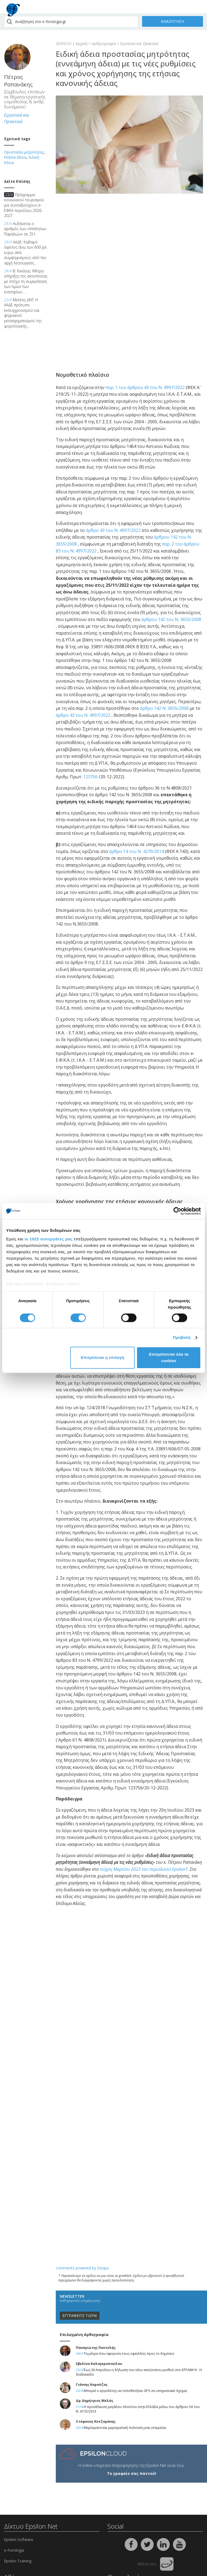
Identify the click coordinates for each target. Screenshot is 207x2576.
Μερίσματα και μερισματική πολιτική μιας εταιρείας (125, 2427)
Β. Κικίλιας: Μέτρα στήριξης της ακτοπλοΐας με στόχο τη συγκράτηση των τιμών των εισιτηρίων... (25, 281)
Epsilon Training (17, 2560)
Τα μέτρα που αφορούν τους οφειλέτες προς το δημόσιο (129, 2353)
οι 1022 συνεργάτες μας (49, 1239)
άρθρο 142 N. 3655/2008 (164, 708)
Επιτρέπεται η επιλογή (102, 1357)
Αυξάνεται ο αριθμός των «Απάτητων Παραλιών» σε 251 (25, 229)
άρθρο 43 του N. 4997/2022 (113, 530)
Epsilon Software (18, 2539)
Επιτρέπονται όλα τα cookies (168, 1357)
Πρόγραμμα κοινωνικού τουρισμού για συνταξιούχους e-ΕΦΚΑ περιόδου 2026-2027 (24, 205)
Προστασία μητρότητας (24, 152)
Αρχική (81, 43)
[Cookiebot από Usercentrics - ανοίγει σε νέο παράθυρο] (177, 1211)
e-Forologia (14, 2550)
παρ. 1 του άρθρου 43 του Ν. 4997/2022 (145, 387)
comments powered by (82, 2267)
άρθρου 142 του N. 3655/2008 (171, 619)
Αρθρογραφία (104, 43)
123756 (90, 777)
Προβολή (182, 1337)
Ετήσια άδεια (15, 157)
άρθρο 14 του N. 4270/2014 (136, 851)
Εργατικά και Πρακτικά (139, 43)
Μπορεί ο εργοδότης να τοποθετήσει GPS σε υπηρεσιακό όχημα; (135, 2390)
